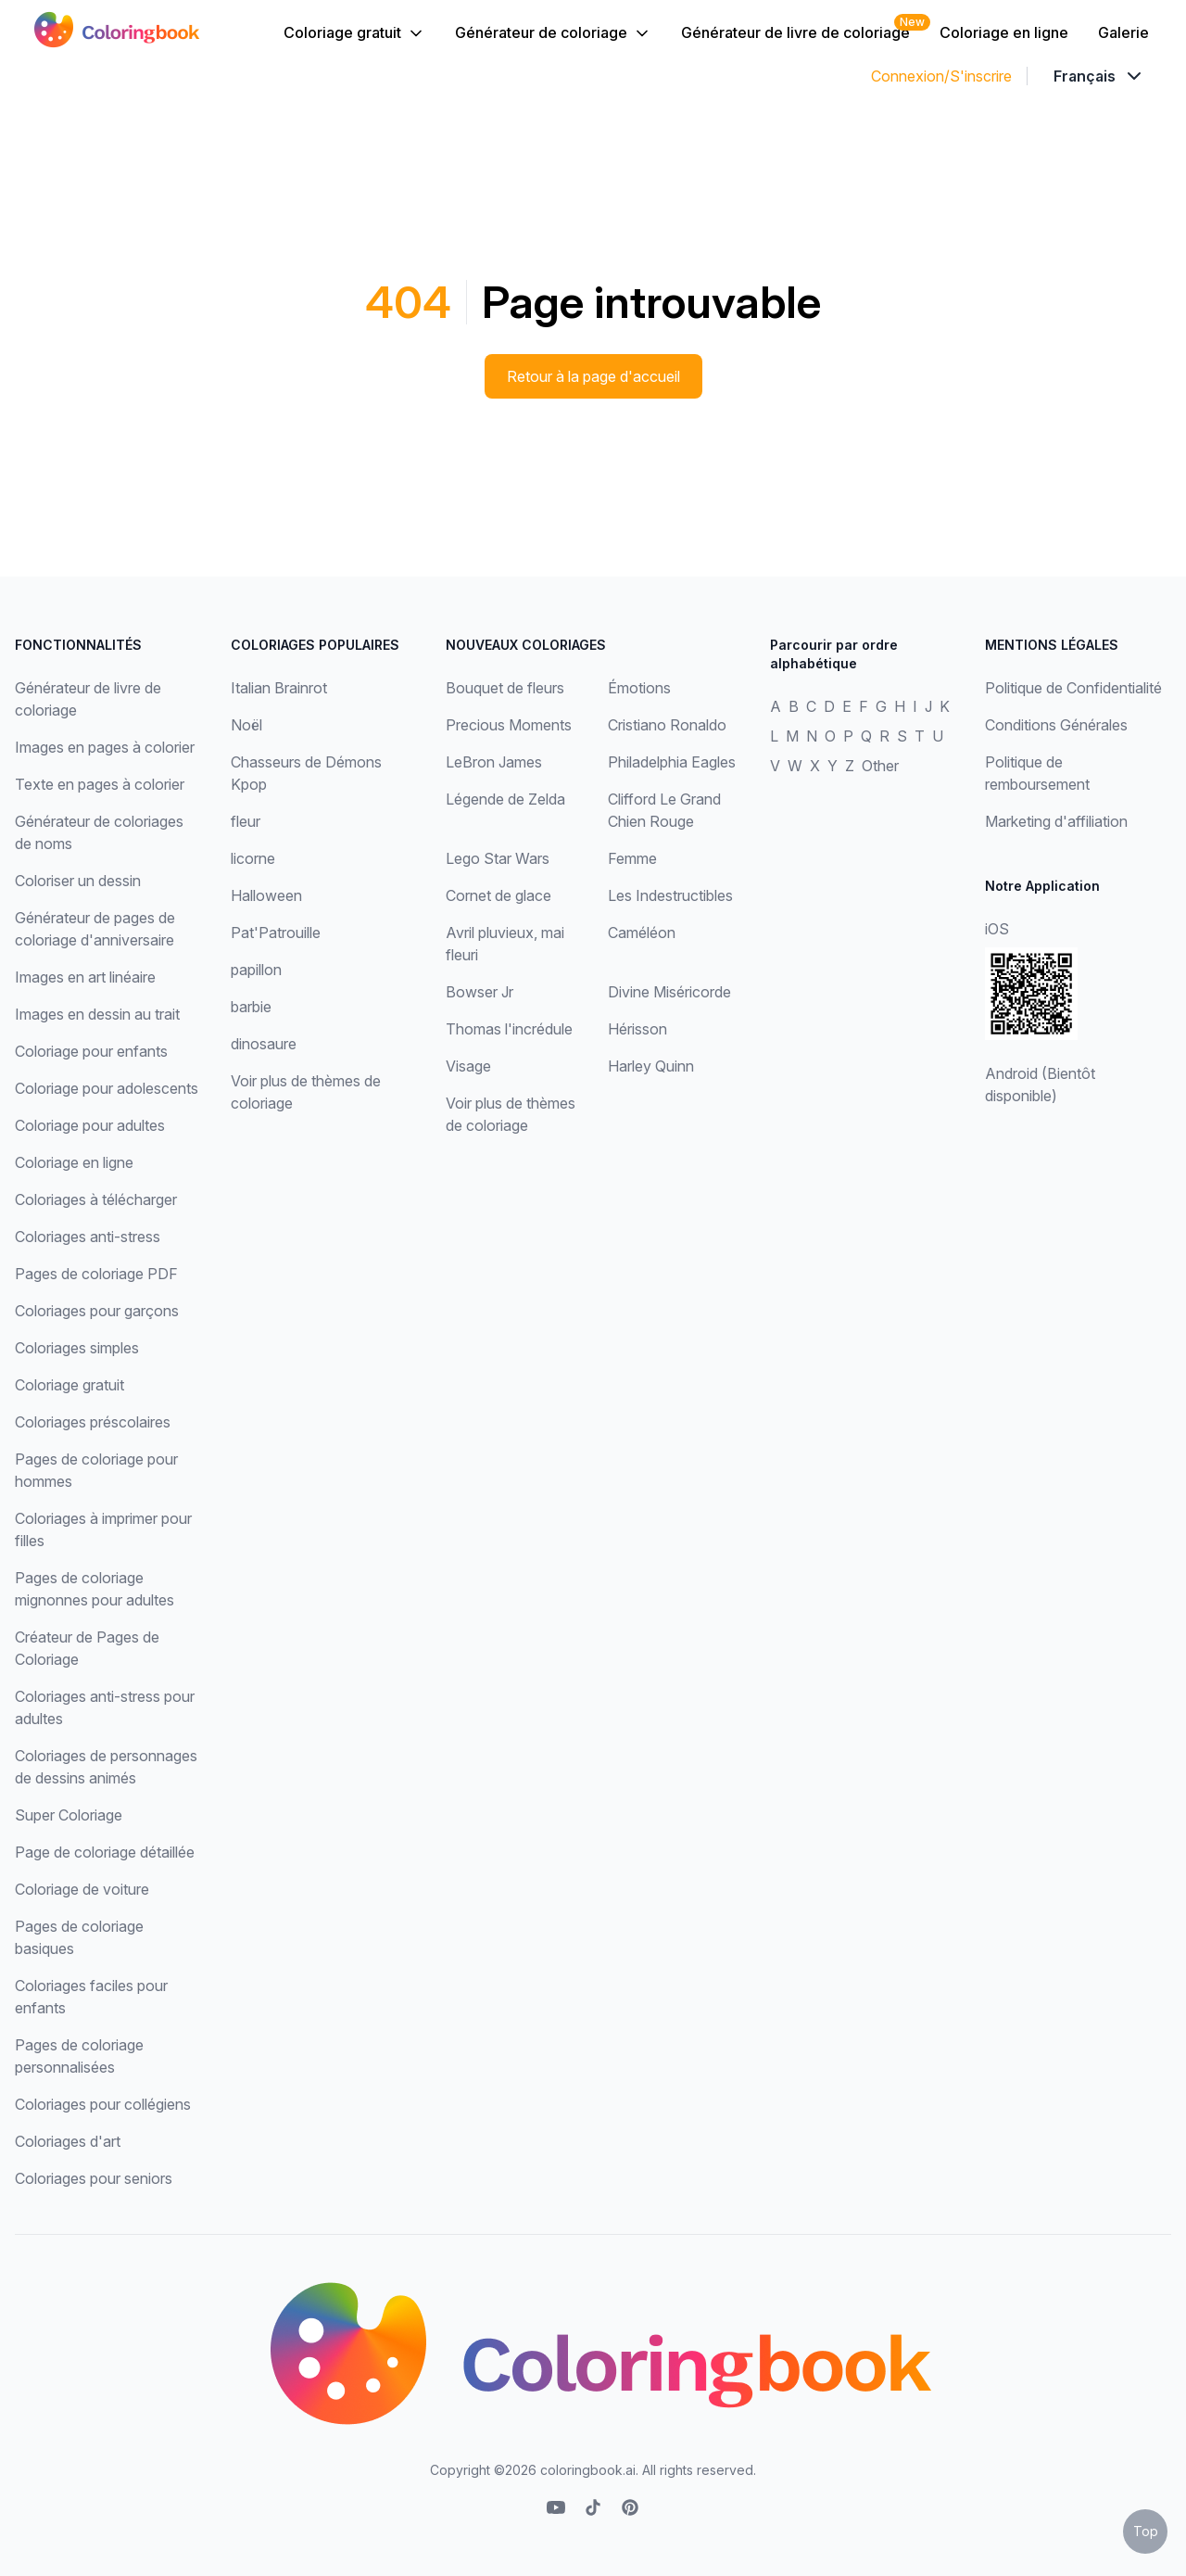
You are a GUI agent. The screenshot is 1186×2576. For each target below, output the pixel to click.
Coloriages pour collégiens (103, 2104)
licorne (253, 858)
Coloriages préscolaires (92, 1422)
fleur (245, 821)
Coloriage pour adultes (90, 1125)
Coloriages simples (77, 1348)
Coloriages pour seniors (93, 2178)
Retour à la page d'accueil (593, 376)
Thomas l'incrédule (509, 1029)
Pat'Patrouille (276, 932)
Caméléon (641, 932)
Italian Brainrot (279, 688)
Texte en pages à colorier (99, 784)
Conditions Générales (1056, 725)
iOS (997, 929)
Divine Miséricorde (669, 992)
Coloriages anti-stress (87, 1236)
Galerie (1123, 32)
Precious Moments (509, 725)
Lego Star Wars (497, 858)
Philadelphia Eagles (672, 762)
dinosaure (263, 1043)
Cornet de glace (498, 895)
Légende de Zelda (505, 799)
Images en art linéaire (85, 977)
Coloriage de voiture (82, 1889)
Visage (468, 1066)
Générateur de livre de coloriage (795, 32)
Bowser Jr (479, 992)
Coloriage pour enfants (91, 1051)
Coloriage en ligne (1004, 32)
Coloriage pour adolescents (106, 1088)
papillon (256, 969)
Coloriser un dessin (78, 880)
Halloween (266, 895)
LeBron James (494, 762)
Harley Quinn (651, 1066)
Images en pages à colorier (105, 747)
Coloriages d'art (67, 2141)
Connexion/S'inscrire (941, 76)
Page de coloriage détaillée (105, 1852)
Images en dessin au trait (97, 1014)
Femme (632, 858)
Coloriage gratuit (354, 33)
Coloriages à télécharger (96, 1199)
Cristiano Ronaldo (667, 725)
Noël (246, 725)
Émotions (639, 688)
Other (880, 765)
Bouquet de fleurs (505, 688)
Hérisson (637, 1029)
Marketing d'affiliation (1056, 821)
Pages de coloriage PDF (96, 1273)
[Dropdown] (1099, 76)
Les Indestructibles (670, 895)
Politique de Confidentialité (1073, 688)
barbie (251, 1006)
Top (1145, 2531)
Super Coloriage (68, 1815)
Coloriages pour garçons (97, 1310)
